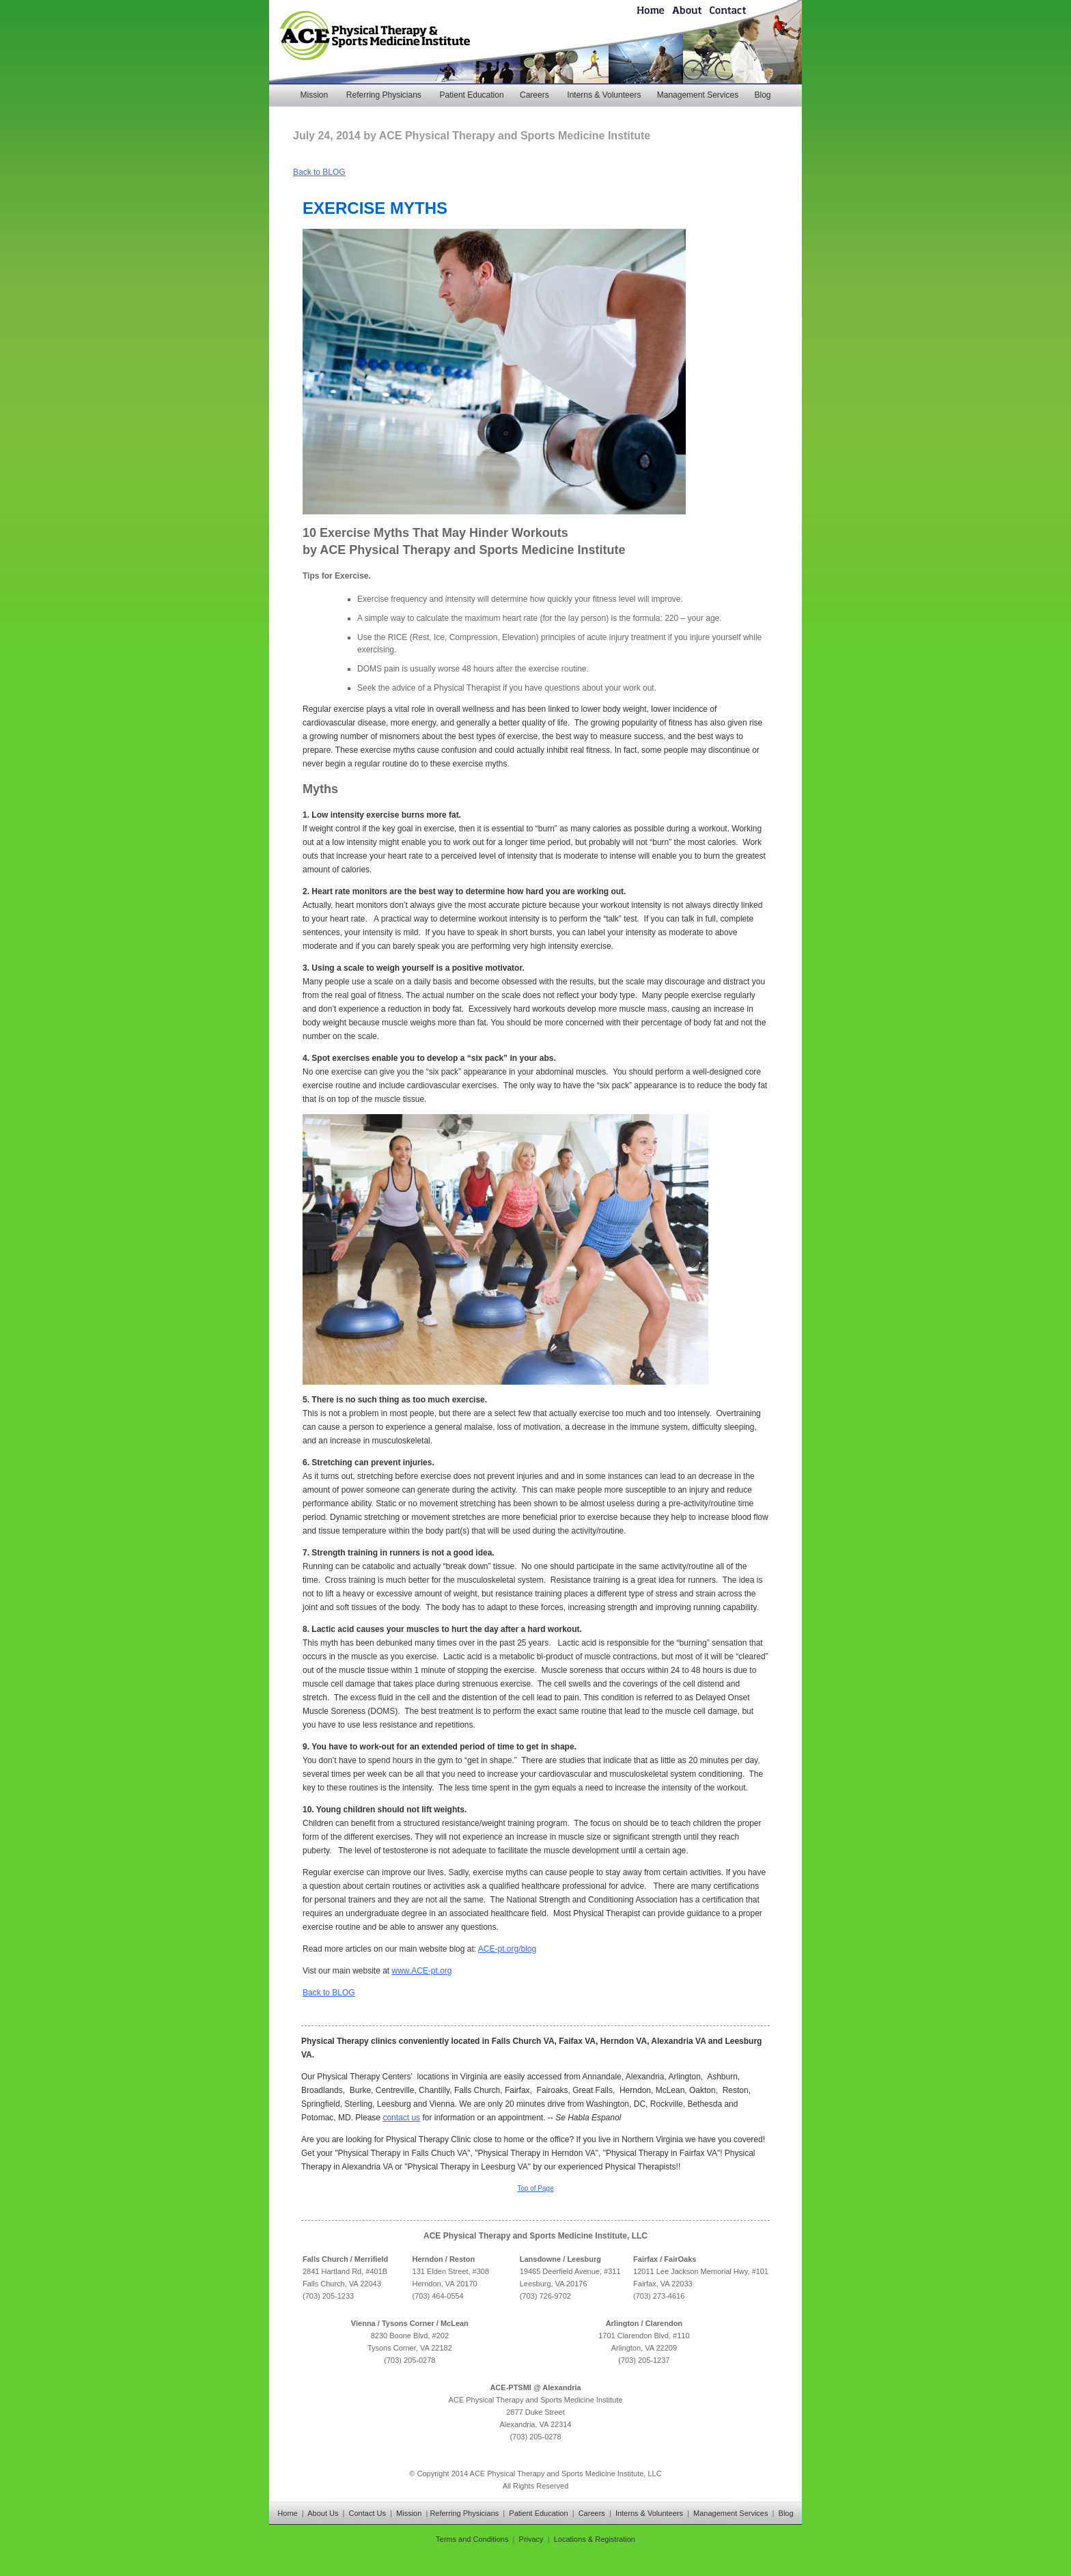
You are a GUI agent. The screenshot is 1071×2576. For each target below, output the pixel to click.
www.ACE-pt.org (422, 1971)
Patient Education (472, 95)
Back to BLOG (319, 172)
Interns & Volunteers (604, 95)
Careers (534, 95)
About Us (322, 2513)
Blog (762, 95)
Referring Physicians (383, 95)
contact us (401, 2117)
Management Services (697, 95)
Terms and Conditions (472, 2539)
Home (287, 2513)
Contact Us (367, 2513)
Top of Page (535, 2188)
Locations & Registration (594, 2539)
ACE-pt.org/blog (507, 1949)
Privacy (531, 2539)
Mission (314, 95)
